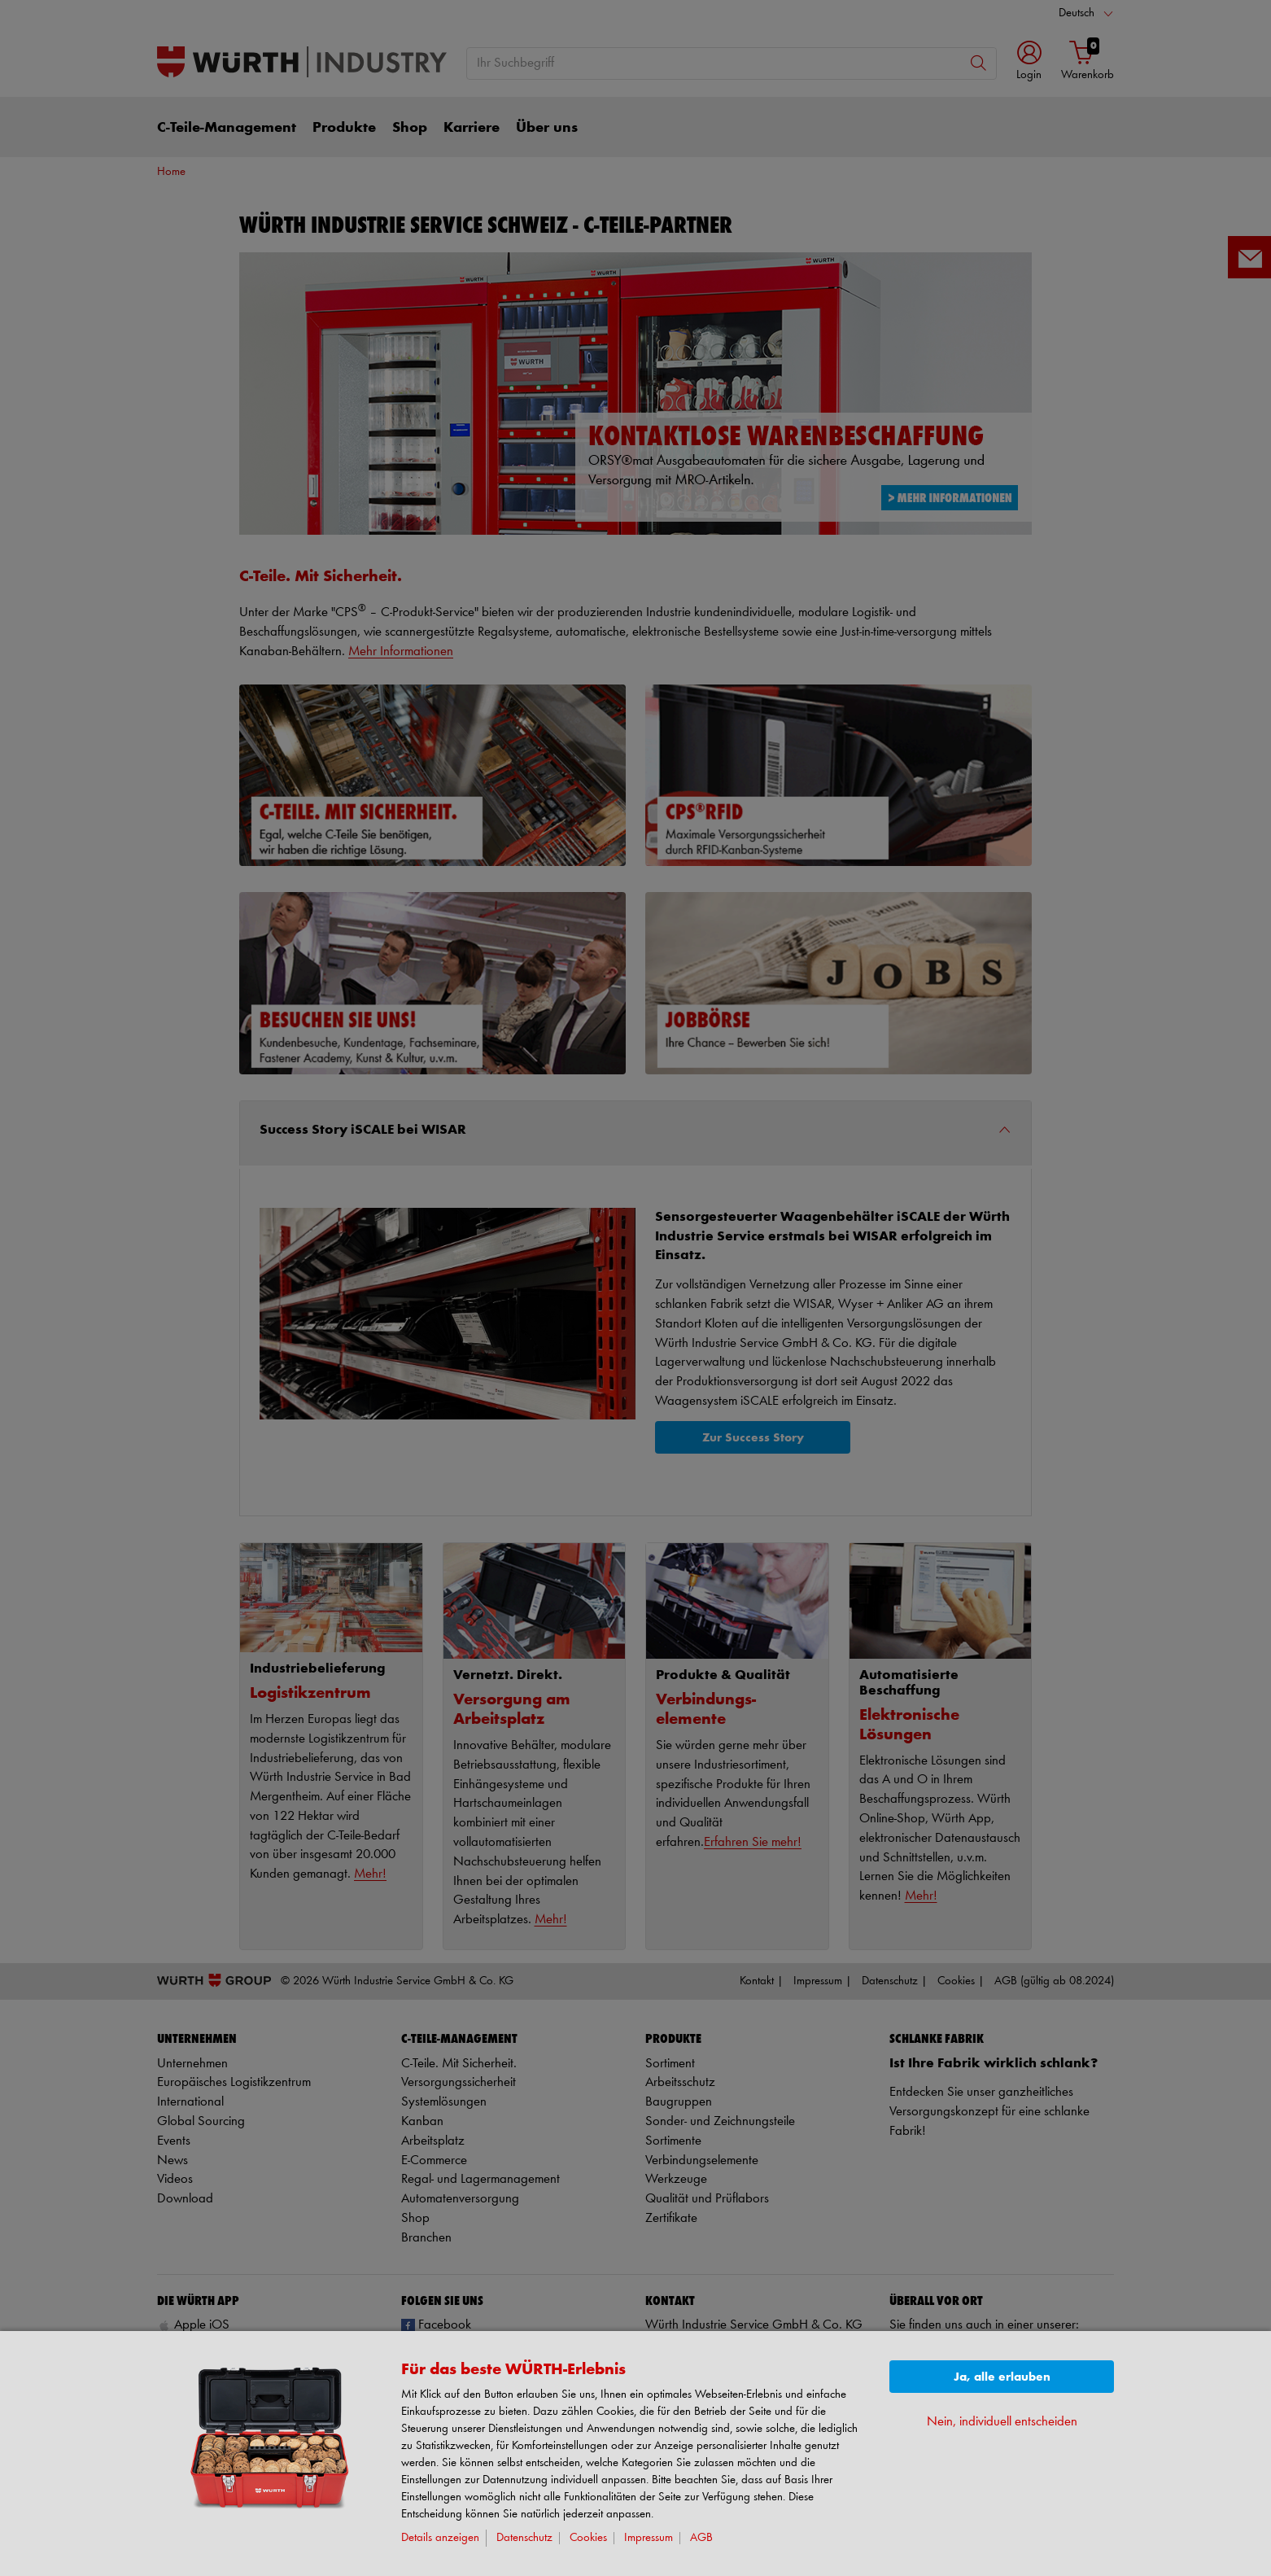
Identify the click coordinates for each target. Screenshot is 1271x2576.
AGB (701, 2538)
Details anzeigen (440, 2538)
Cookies (588, 2538)
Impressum (648, 2538)
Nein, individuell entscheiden (1002, 2422)
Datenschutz (524, 2538)
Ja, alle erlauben (1002, 2377)
